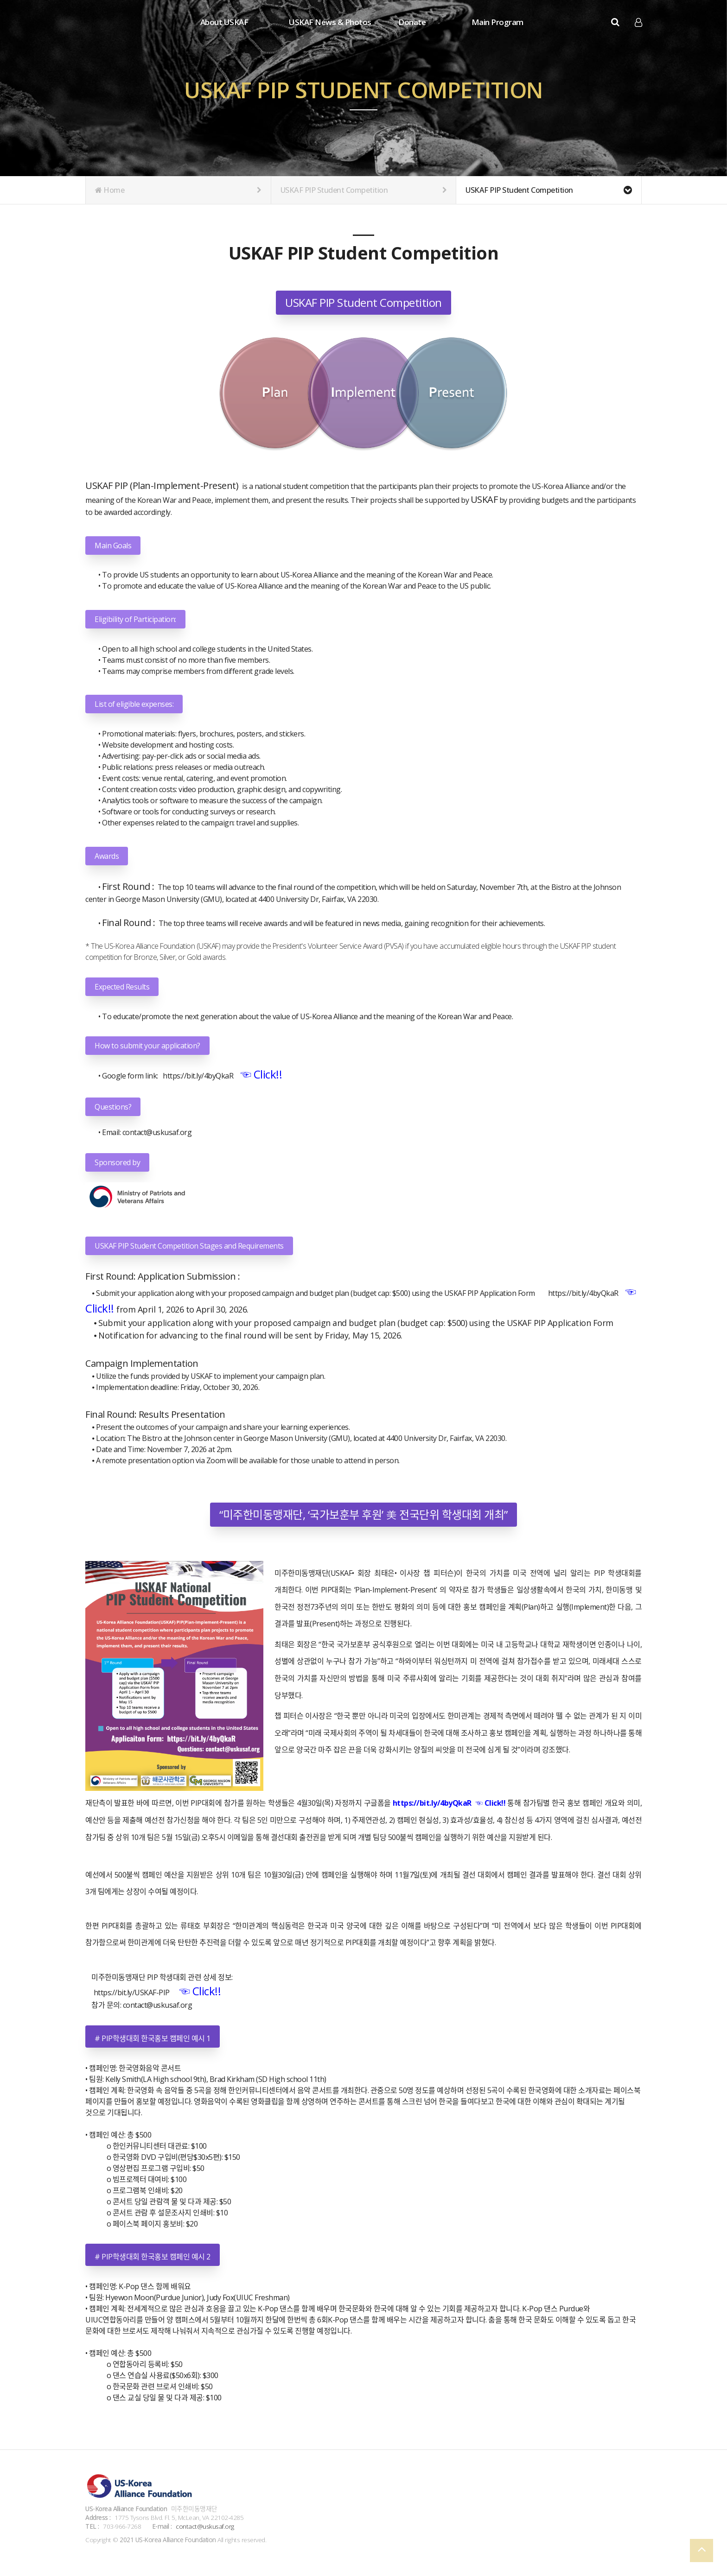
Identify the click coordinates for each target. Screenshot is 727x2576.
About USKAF (224, 22)
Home (178, 190)
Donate (412, 22)
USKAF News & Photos (330, 22)
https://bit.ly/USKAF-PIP (128, 1992)
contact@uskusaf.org (157, 1132)
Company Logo (122, 23)
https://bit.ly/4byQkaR (196, 1076)
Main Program (497, 22)
